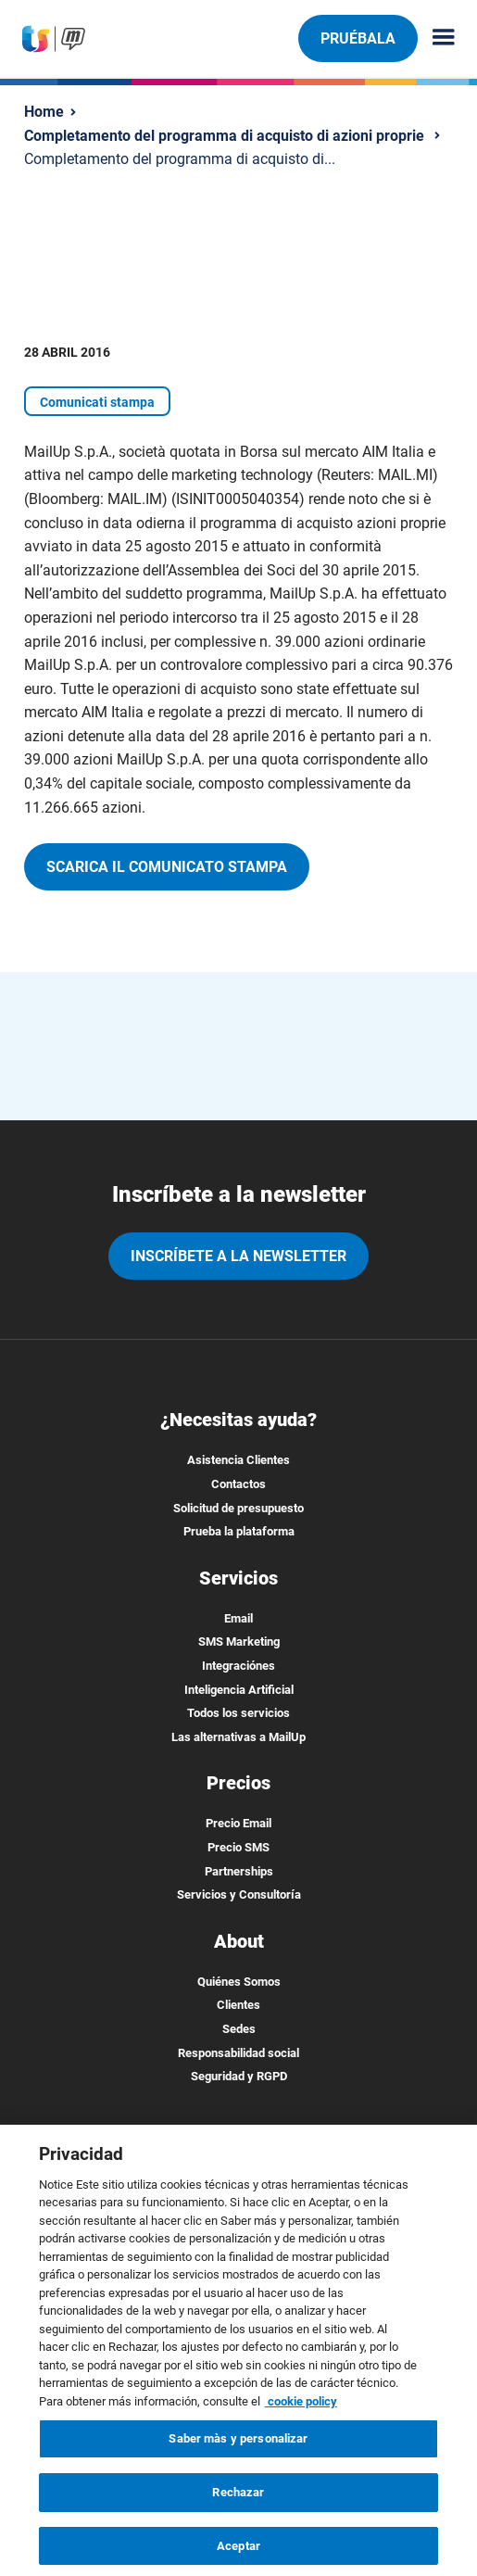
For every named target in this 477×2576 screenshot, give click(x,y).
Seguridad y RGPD (239, 2076)
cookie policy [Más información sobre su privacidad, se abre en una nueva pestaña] (301, 2411)
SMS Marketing (239, 1641)
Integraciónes (238, 1666)
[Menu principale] (436, 38)
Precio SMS (238, 1847)
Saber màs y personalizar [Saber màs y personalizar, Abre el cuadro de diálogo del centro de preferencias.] (238, 2449)
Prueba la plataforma (239, 1531)
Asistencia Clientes (238, 1460)
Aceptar (238, 2556)
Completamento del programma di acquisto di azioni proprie (224, 136)
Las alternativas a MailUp (238, 1737)
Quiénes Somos (239, 1982)
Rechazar (238, 2502)
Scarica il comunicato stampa (166, 867)
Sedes (239, 2029)
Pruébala (357, 38)
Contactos (238, 1484)
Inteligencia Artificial (239, 1690)
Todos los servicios (238, 1713)
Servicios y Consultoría (239, 1894)
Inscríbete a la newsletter (238, 1256)
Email (238, 1618)
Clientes (238, 2005)
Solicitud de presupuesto (238, 1508)
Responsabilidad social (238, 2053)
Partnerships (239, 1871)
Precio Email (238, 1823)
